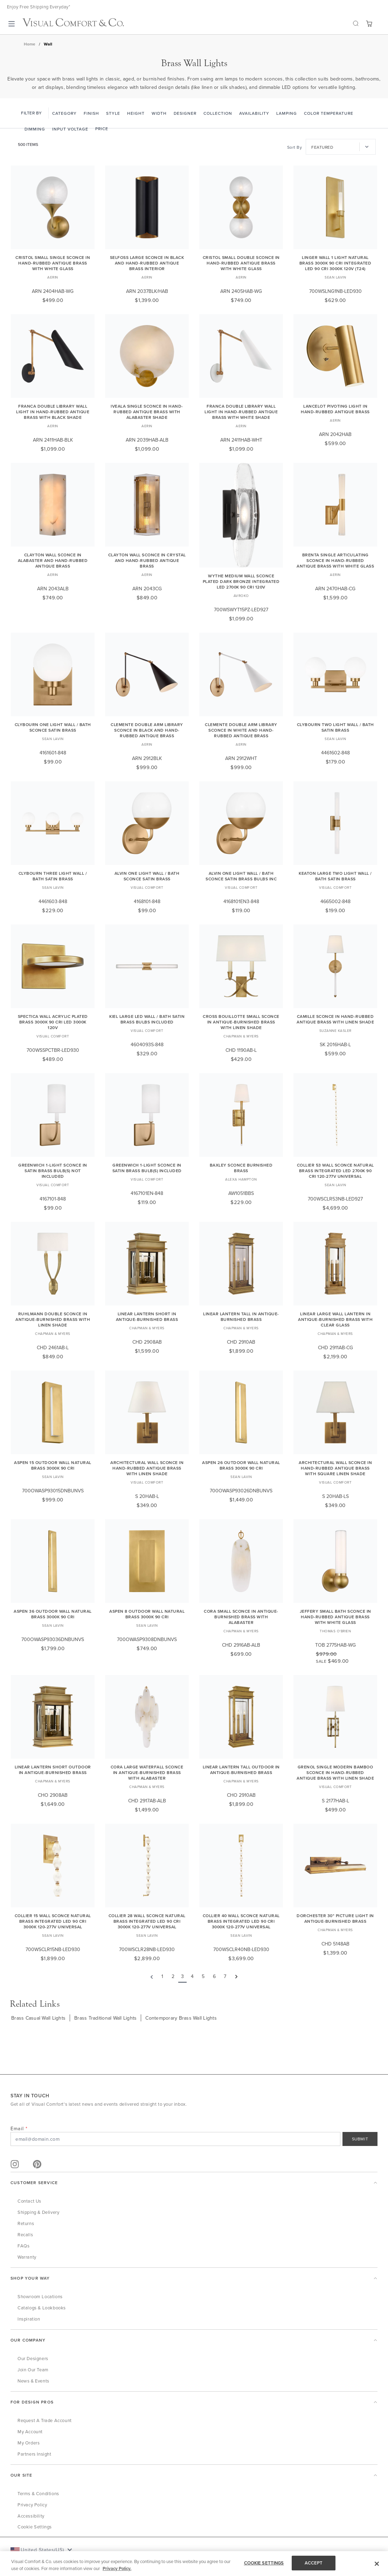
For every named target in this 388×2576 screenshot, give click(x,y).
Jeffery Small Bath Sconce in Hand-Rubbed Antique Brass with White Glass (335, 1616)
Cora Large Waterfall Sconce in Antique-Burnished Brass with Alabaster (147, 1772)
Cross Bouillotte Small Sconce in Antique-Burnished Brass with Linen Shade (241, 1021)
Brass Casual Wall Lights (38, 2017)
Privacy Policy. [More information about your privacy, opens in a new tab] (117, 2568)
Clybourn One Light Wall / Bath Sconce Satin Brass (53, 727)
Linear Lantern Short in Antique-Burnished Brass (147, 1316)
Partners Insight (34, 2454)
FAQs (23, 2246)
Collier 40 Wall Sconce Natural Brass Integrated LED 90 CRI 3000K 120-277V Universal (241, 1921)
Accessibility (31, 2516)
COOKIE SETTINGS (264, 2563)
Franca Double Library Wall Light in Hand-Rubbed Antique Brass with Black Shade (52, 411)
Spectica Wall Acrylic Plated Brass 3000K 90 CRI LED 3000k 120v (53, 1021)
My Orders (29, 2443)
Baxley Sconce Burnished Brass (241, 1168)
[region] (194, 2563)
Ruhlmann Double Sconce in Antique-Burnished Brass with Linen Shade (52, 1319)
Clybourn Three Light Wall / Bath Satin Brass (53, 876)
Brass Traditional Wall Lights (105, 2017)
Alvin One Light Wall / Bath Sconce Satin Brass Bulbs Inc (241, 876)
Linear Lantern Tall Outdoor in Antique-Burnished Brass (241, 1769)
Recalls (25, 2234)
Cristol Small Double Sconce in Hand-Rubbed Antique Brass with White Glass (241, 263)
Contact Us (29, 2201)
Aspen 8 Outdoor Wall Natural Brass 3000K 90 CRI (147, 1614)
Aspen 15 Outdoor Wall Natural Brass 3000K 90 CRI (52, 1465)
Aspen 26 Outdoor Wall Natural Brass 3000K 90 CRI (241, 1465)
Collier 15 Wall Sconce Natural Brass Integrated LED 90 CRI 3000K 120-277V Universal (53, 1921)
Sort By (294, 147)
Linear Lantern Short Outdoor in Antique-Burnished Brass (53, 1769)
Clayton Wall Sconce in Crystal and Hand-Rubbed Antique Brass (147, 560)
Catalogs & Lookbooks (42, 2307)
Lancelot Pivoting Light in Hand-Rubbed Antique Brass (335, 409)
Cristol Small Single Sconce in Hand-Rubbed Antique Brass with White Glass (52, 263)
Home (29, 44)
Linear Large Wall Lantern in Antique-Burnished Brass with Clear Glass (335, 1319)
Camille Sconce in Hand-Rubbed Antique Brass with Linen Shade (335, 1019)
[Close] (376, 2563)
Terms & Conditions (38, 2493)
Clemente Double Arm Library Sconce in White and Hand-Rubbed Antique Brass (241, 730)
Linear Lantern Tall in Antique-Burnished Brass (241, 1316)
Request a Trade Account (45, 2420)
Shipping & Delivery (38, 2212)
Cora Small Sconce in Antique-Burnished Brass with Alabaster (241, 1616)
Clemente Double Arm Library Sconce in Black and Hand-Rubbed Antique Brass (147, 730)
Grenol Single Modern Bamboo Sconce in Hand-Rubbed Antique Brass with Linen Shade (335, 1772)
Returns (26, 2223)
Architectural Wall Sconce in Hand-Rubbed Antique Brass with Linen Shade (146, 1468)
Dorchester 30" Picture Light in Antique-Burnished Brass (335, 1918)
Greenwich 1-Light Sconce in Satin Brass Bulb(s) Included (147, 1168)
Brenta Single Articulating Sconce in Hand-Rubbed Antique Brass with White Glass (335, 560)
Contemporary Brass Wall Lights (181, 2017)
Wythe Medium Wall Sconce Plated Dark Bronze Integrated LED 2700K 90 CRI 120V (241, 581)
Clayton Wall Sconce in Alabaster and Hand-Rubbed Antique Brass (53, 560)
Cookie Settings (35, 2527)
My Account (30, 2431)
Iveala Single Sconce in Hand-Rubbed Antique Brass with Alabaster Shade (147, 411)
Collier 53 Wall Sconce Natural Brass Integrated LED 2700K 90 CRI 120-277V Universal (335, 1170)
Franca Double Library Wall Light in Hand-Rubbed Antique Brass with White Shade (241, 411)
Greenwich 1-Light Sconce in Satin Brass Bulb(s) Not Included (52, 1170)
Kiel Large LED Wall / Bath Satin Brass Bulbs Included (147, 1019)
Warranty (27, 2257)
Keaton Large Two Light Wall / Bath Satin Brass (335, 876)
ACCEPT (314, 2563)
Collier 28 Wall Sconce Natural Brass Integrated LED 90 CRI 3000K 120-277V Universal (147, 1921)
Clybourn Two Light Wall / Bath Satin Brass (335, 727)
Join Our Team (33, 2369)
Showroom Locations (40, 2296)
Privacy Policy (32, 2504)
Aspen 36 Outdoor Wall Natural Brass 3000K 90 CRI (53, 1614)
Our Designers (33, 2358)
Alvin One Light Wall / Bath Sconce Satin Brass (147, 876)
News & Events (33, 2381)
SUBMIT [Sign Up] (360, 2139)
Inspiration (29, 2319)
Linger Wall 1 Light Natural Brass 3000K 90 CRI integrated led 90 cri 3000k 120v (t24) (335, 263)
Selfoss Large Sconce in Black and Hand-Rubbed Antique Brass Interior (147, 263)
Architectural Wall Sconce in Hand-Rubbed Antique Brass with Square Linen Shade (335, 1468)
